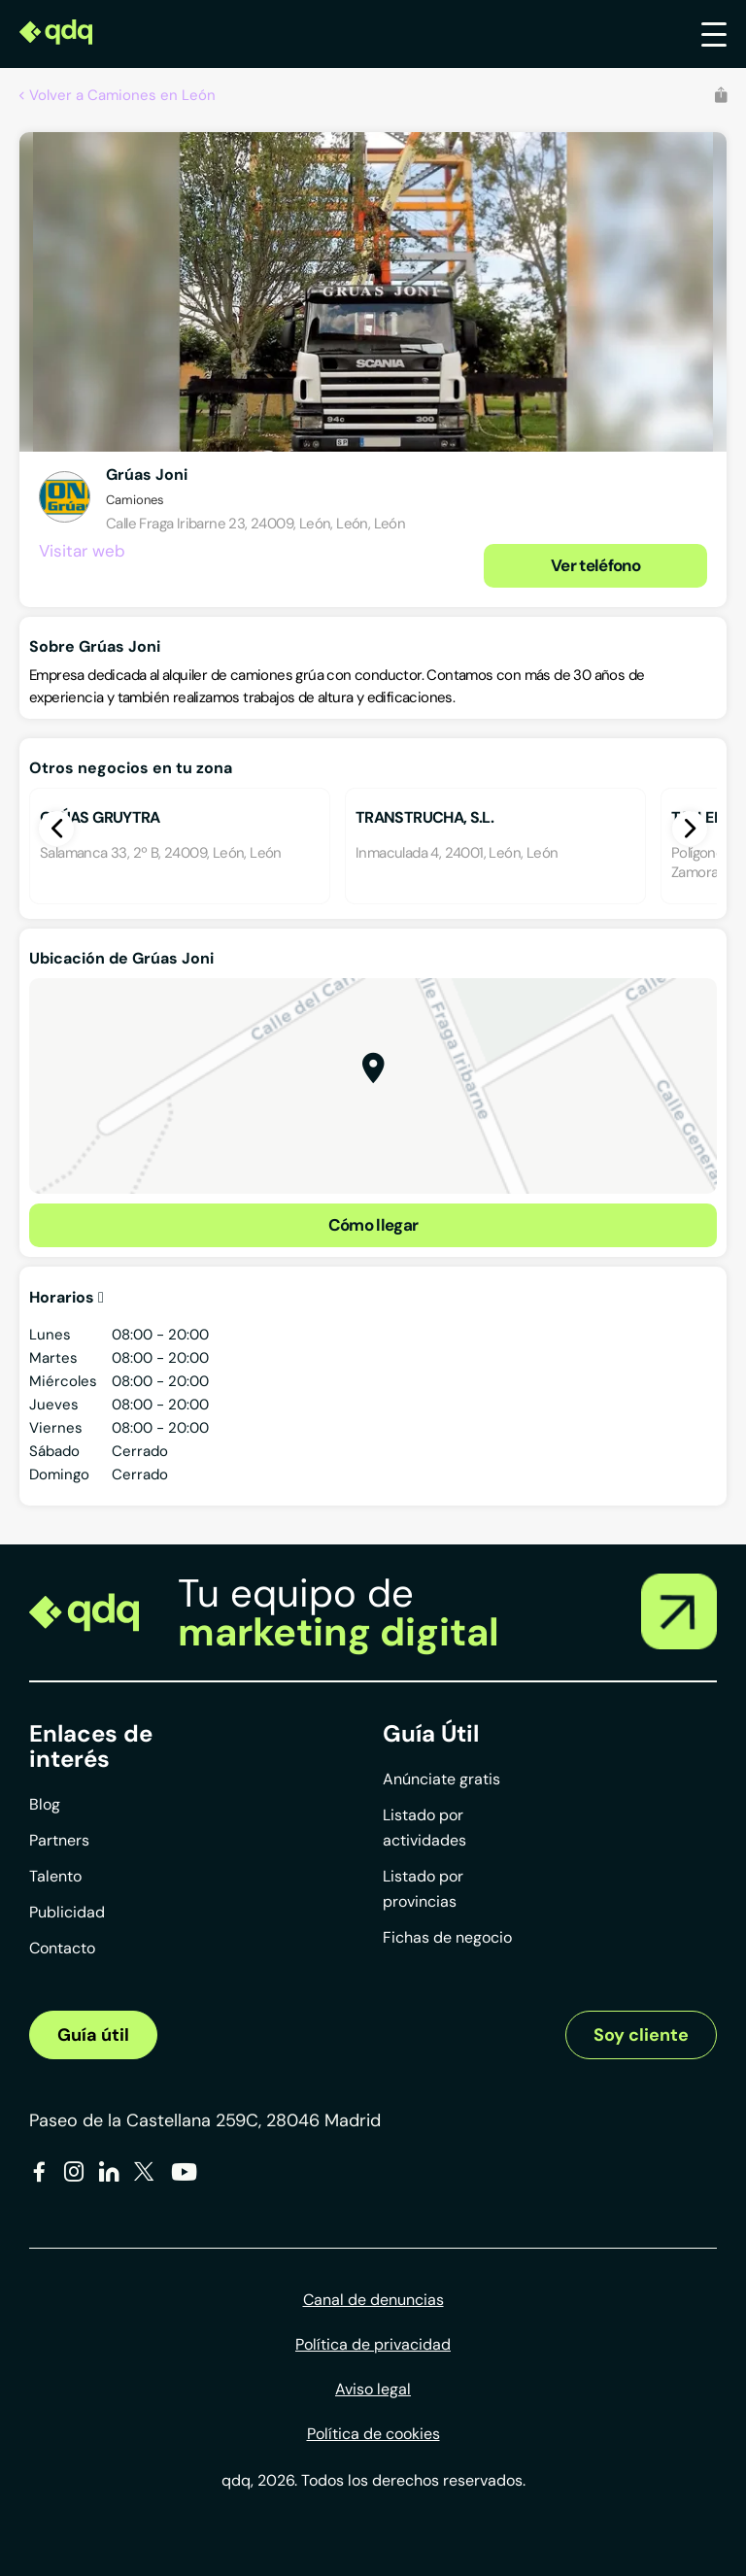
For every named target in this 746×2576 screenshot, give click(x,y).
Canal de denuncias (373, 2299)
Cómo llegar (373, 1225)
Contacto (62, 1948)
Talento (55, 1876)
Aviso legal (373, 2389)
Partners (59, 1840)
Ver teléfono (595, 565)
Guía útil (93, 2035)
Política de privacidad (373, 2344)
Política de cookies (373, 2433)
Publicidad (67, 1912)
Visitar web (82, 550)
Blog (44, 1804)
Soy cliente (641, 2035)
